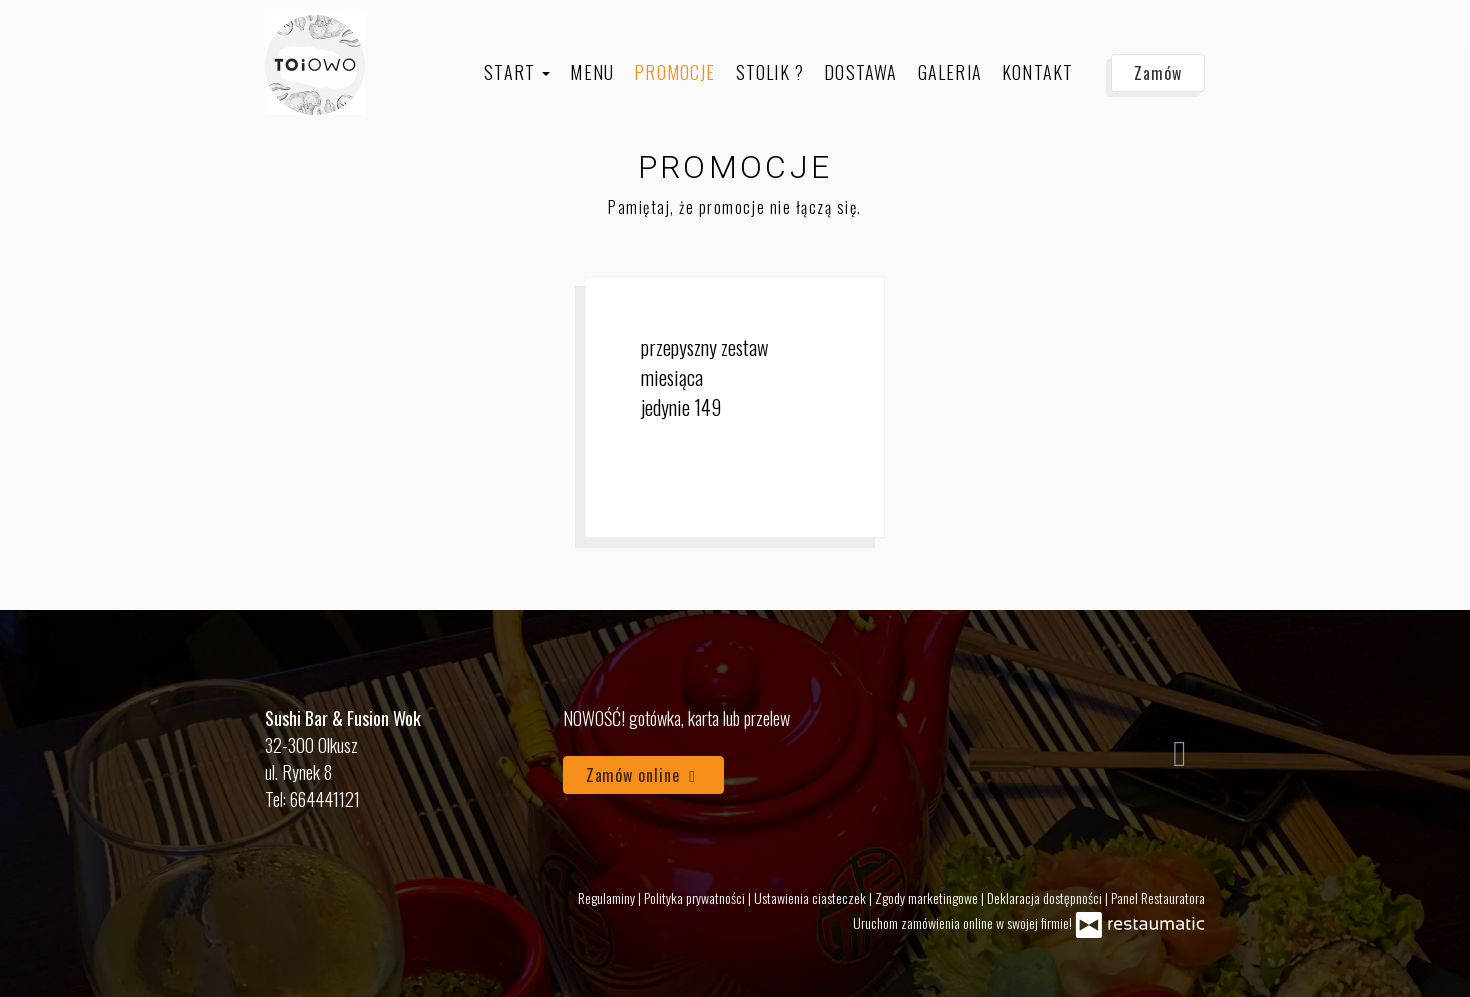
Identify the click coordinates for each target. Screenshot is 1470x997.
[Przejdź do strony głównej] (315, 65)
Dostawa (860, 72)
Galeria (950, 72)
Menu (592, 72)
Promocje (675, 72)
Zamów (1158, 73)
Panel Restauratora (1158, 897)
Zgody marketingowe (928, 897)
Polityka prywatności (696, 897)
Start (517, 72)
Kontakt (1037, 72)
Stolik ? (770, 72)
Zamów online (643, 775)
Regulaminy (608, 897)
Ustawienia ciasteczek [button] (811, 897)
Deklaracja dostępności (1046, 897)
